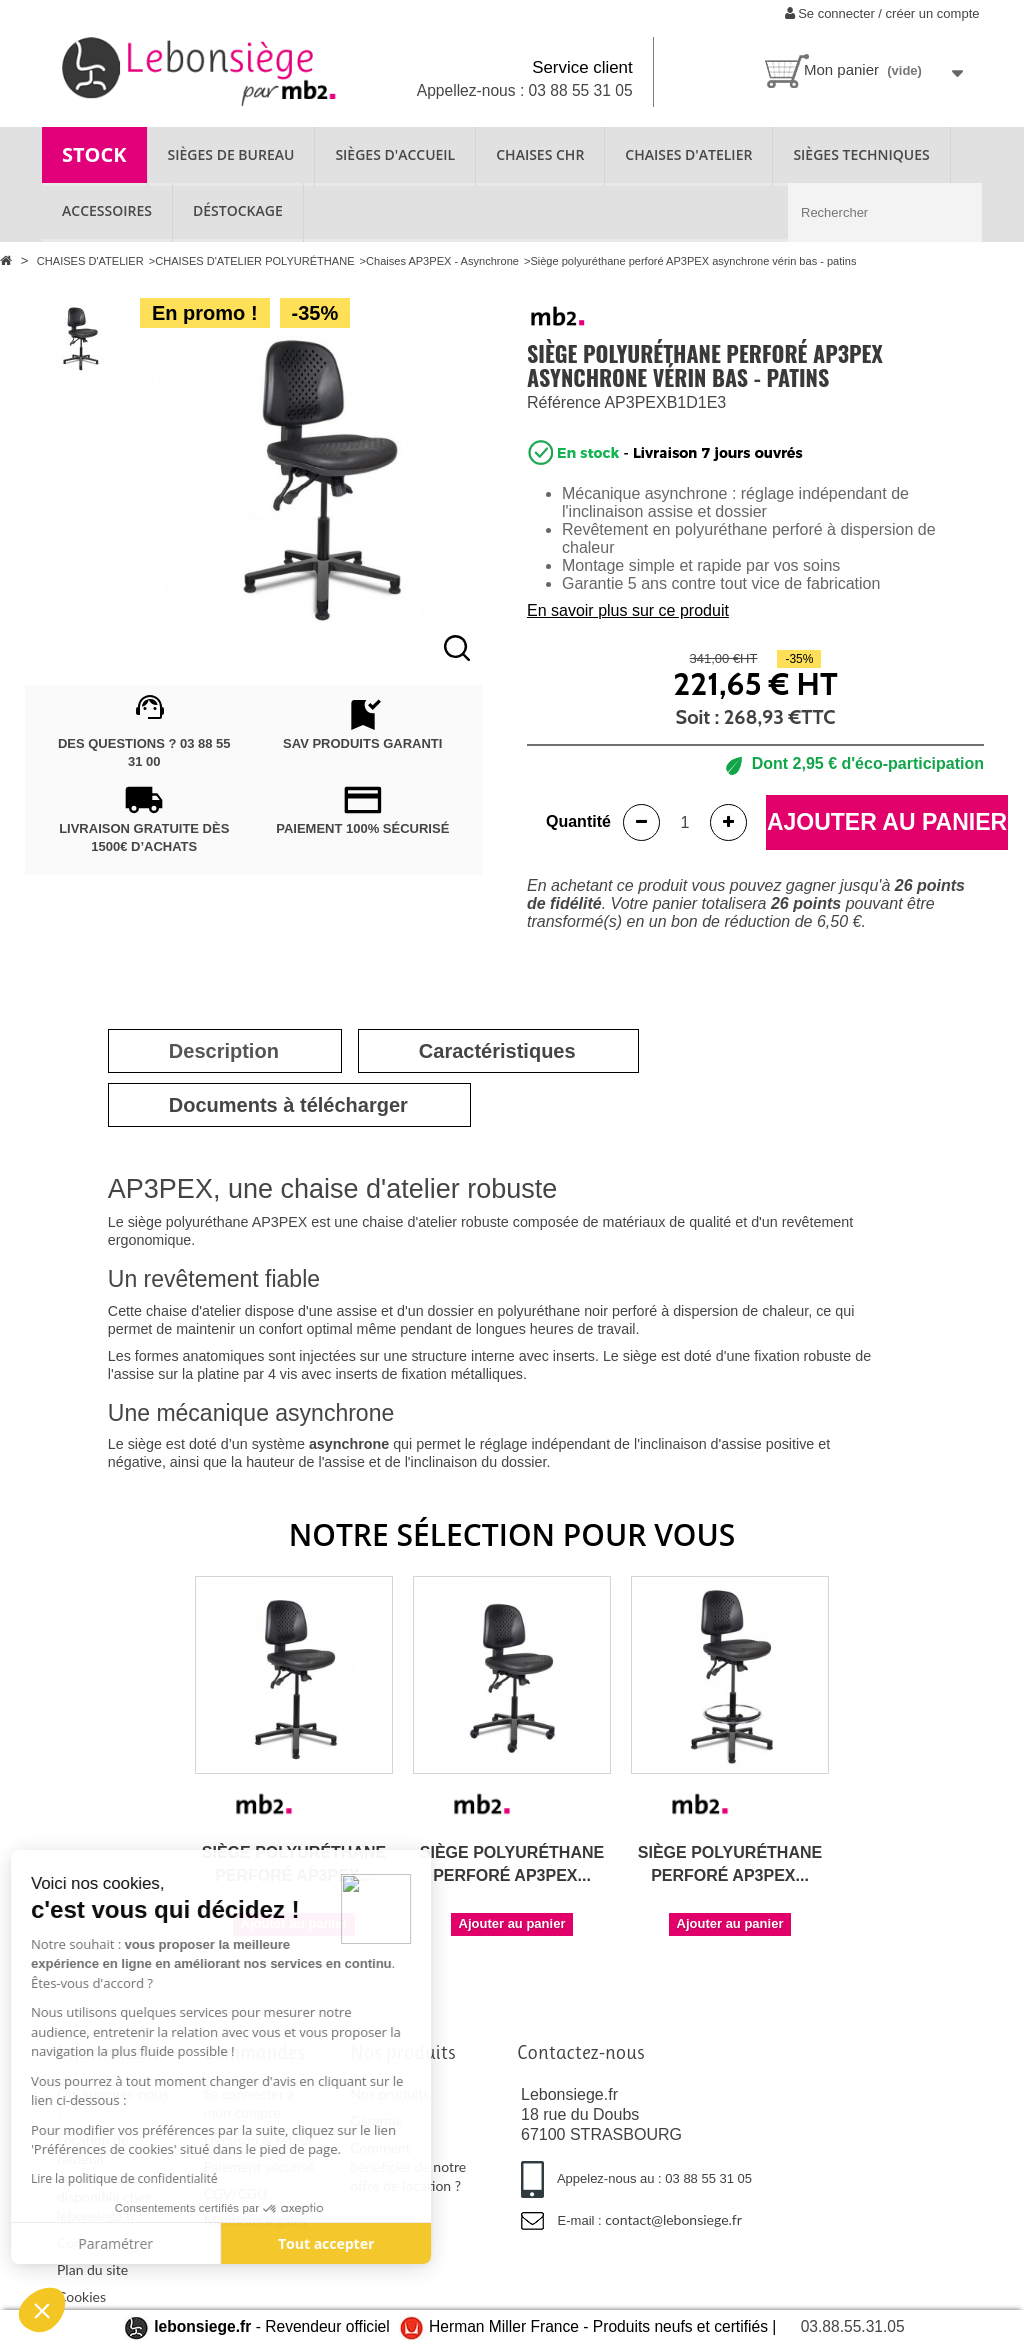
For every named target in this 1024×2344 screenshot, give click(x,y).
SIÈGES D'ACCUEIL (395, 154)
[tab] (224, 1051)
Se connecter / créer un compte (882, 13)
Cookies (81, 2296)
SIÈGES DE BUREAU (231, 154)
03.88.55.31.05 (853, 2326)
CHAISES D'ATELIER (688, 154)
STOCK (94, 154)
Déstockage (238, 210)
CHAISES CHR (540, 154)
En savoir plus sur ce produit (628, 610)
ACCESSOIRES (107, 210)
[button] (42, 2310)
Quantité (578, 821)
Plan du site (92, 2269)
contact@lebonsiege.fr (673, 2219)
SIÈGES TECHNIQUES (861, 154)
